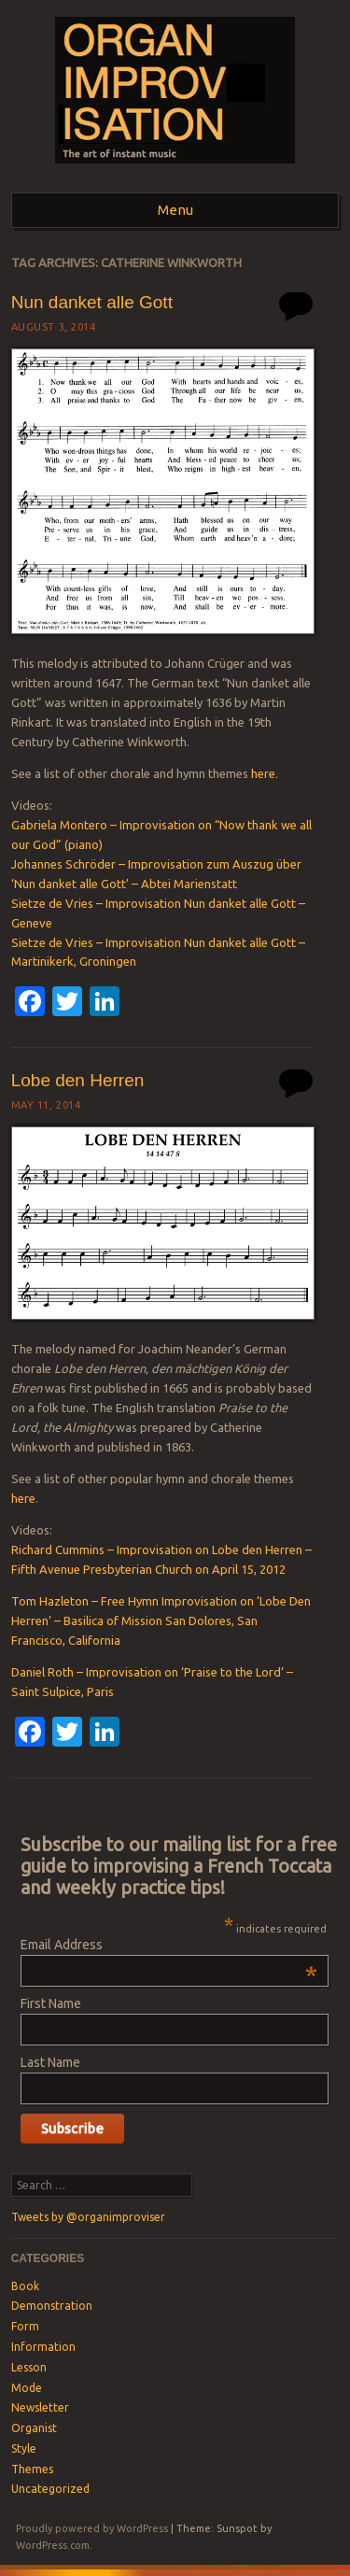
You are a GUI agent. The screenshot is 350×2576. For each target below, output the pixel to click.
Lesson (29, 2367)
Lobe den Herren (78, 1080)
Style (23, 2448)
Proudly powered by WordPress (92, 2528)
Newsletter (40, 2407)
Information (43, 2347)
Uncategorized (50, 2489)
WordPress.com (53, 2545)
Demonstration (51, 2306)
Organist (34, 2428)
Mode (26, 2388)
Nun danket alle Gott (92, 302)
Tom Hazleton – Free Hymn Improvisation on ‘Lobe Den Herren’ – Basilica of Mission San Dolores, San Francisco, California (161, 1620)
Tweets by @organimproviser (88, 2217)
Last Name (50, 2062)
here (263, 773)
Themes (32, 2469)
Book (25, 2286)
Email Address (168, 1944)
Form (25, 2326)
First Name (51, 2003)
